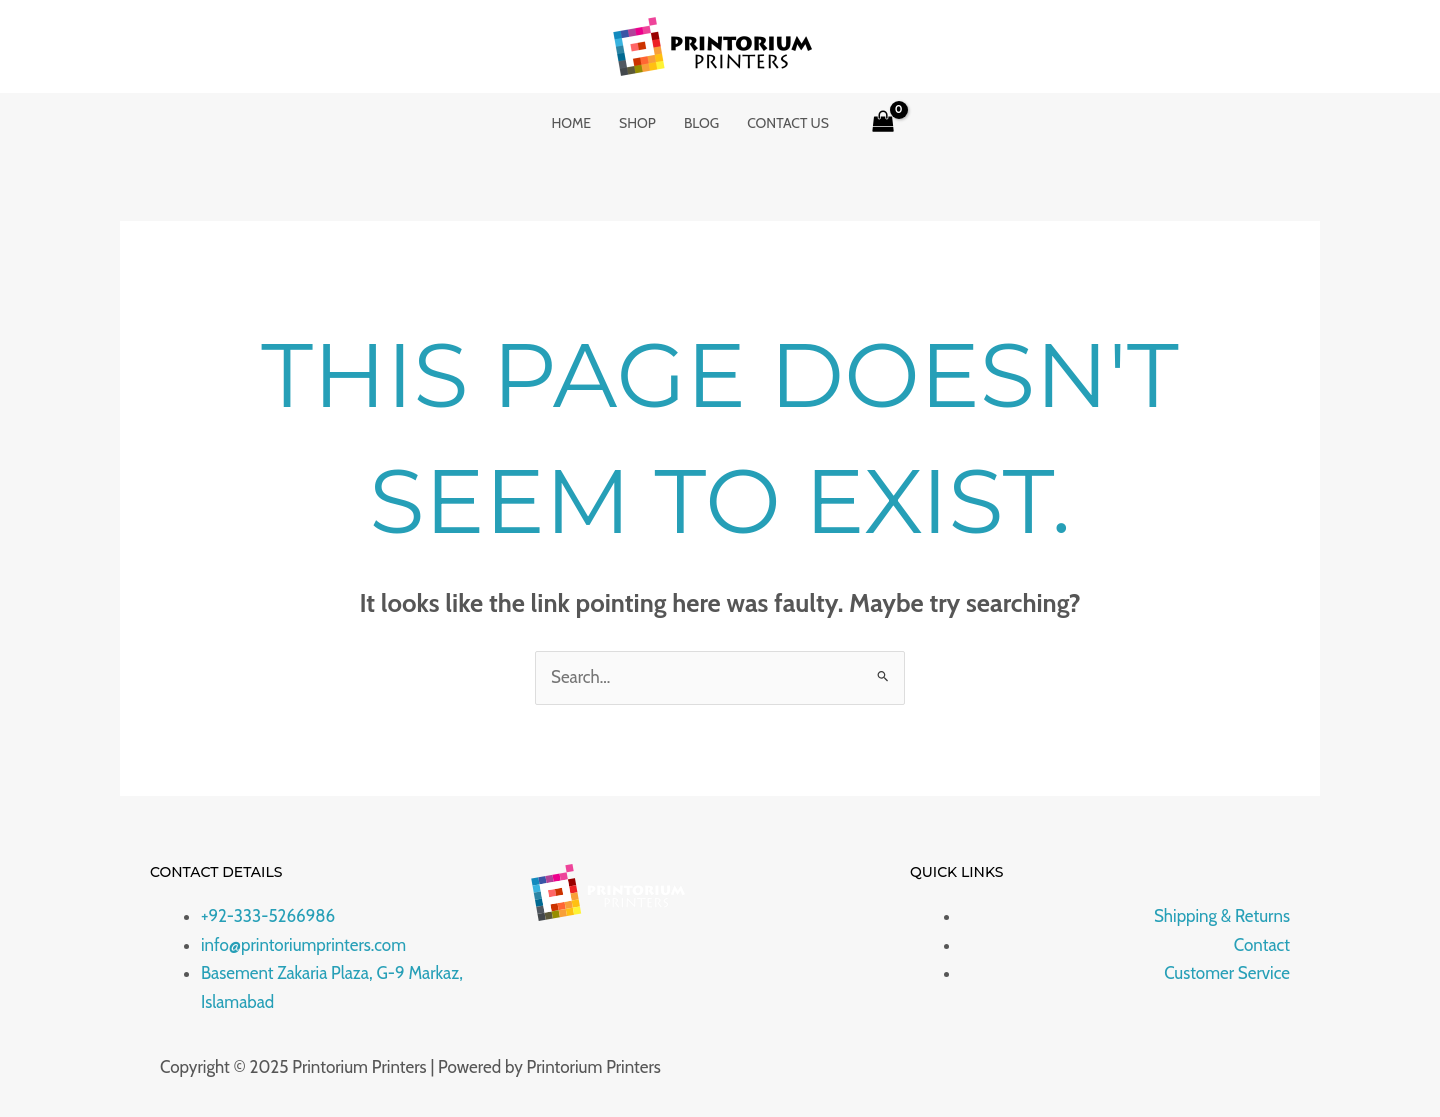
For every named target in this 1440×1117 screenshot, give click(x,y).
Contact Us (788, 123)
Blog (701, 123)
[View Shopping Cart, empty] (883, 123)
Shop (637, 123)
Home (571, 123)
